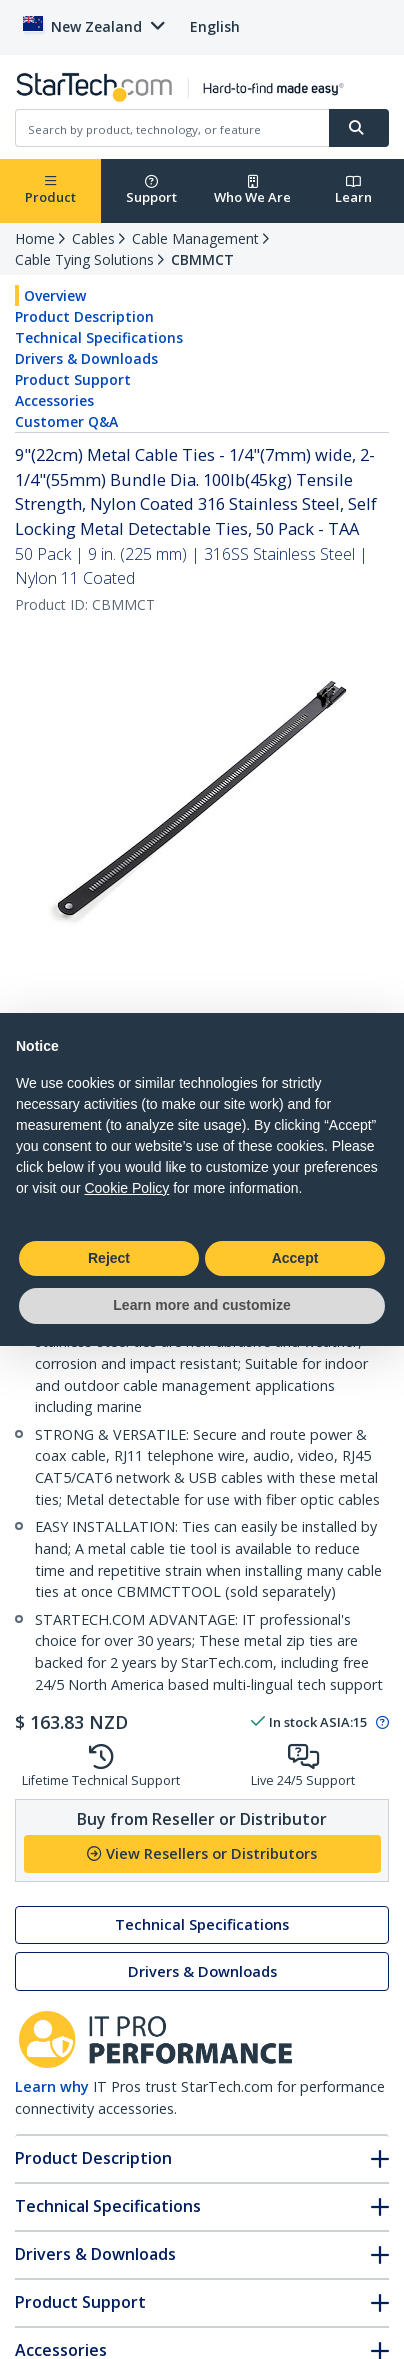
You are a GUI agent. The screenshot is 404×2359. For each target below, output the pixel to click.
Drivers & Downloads (86, 358)
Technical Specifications (99, 337)
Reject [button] (109, 1258)
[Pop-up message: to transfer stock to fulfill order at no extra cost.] (379, 1723)
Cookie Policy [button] (126, 1188)
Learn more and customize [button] (201, 1305)
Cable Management (195, 238)
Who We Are (252, 190)
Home (35, 238)
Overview (55, 295)
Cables (93, 238)
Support (151, 190)
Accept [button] (295, 1258)
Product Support (73, 379)
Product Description (84, 316)
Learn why (52, 2086)
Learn (353, 190)
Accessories (54, 400)
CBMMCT (202, 259)
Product (50, 190)
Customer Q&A (66, 421)
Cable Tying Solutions (84, 259)
